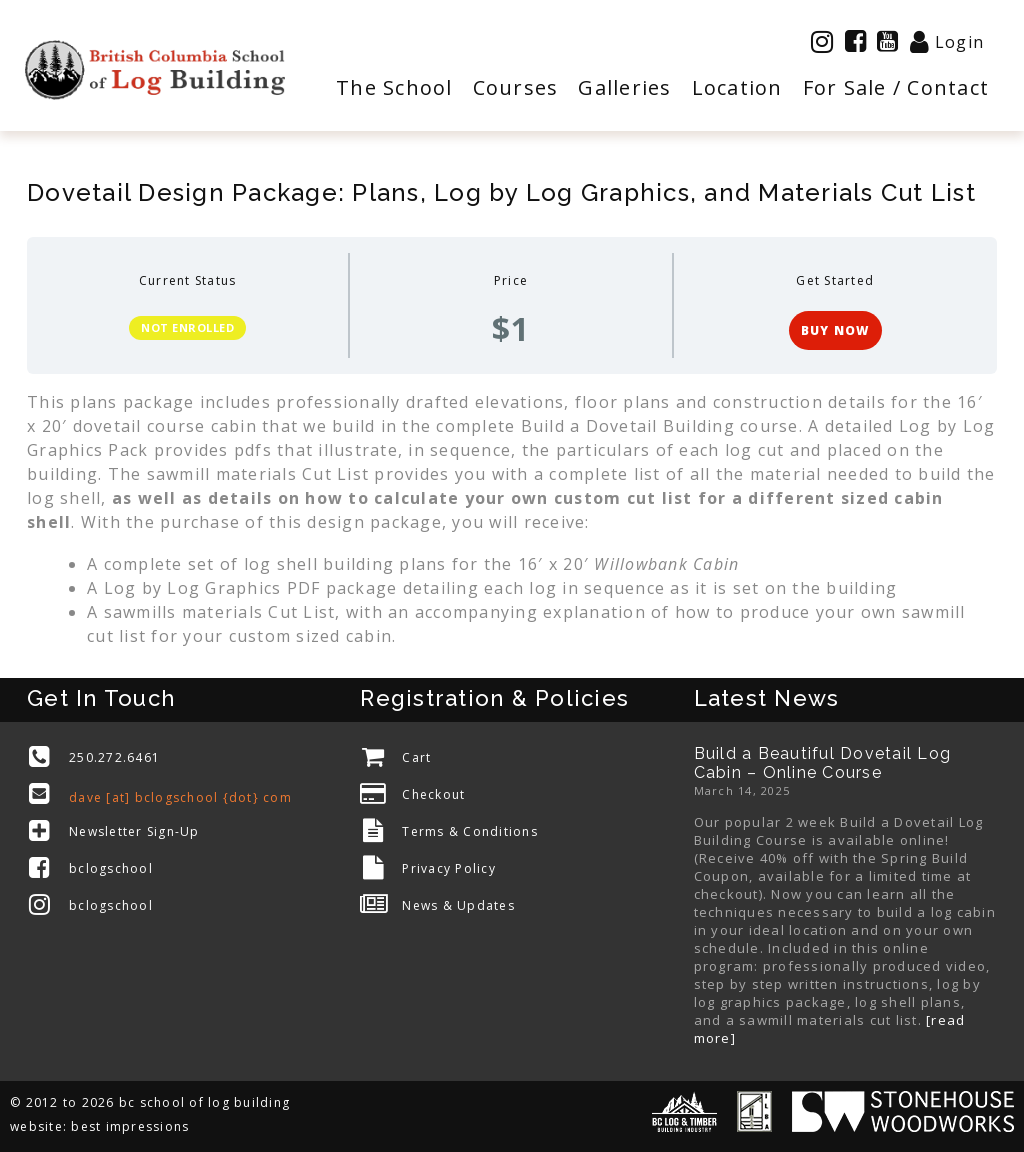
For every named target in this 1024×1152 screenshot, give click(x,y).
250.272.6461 (114, 757)
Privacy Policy (449, 868)
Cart (416, 757)
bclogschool (111, 868)
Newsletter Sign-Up (134, 831)
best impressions (130, 1126)
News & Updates (458, 905)
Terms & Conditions (470, 831)
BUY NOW (835, 330)
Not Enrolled (187, 327)
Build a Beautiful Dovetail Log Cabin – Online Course (823, 763)
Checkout (433, 794)
